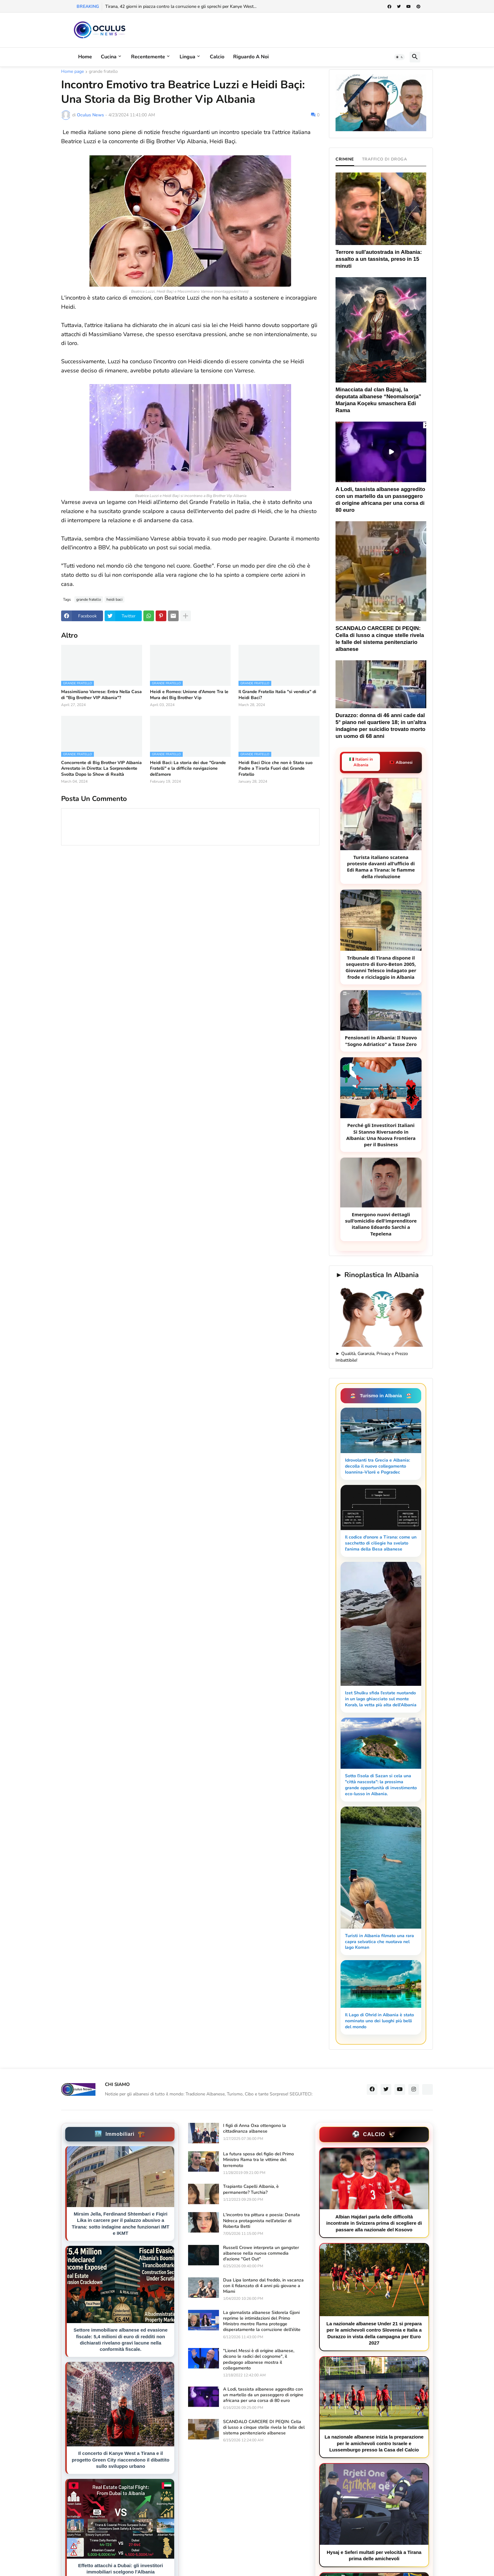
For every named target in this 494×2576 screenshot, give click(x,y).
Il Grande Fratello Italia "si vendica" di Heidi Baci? (277, 694)
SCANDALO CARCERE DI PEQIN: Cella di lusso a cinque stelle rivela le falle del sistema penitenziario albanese (264, 2427)
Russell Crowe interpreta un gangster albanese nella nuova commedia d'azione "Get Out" (261, 2253)
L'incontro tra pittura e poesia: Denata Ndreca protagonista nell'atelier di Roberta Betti (261, 2220)
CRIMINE (345, 159)
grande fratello (103, 71)
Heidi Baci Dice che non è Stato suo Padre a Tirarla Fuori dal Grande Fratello (275, 768)
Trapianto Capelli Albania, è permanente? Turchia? (251, 2189)
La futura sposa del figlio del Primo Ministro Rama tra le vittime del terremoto (258, 2159)
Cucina (109, 56)
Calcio (217, 56)
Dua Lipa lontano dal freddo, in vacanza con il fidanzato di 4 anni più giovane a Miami (263, 2285)
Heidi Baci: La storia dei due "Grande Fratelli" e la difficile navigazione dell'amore (188, 768)
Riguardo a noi (251, 56)
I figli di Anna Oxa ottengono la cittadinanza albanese (254, 2128)
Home (85, 56)
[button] (399, 57)
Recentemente (148, 56)
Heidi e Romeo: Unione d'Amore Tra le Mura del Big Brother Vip (189, 694)
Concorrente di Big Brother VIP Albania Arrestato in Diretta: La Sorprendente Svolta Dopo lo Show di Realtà (101, 768)
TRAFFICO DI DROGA (384, 159)
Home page (72, 71)
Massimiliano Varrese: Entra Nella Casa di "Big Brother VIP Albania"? (101, 694)
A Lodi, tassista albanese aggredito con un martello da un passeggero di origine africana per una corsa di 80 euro (263, 2395)
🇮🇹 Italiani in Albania (361, 762)
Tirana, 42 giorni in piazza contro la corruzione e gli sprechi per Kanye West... (180, 6)
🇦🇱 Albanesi (400, 762)
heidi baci (114, 599)
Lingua (187, 56)
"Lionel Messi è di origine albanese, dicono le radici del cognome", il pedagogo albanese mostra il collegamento (258, 2359)
